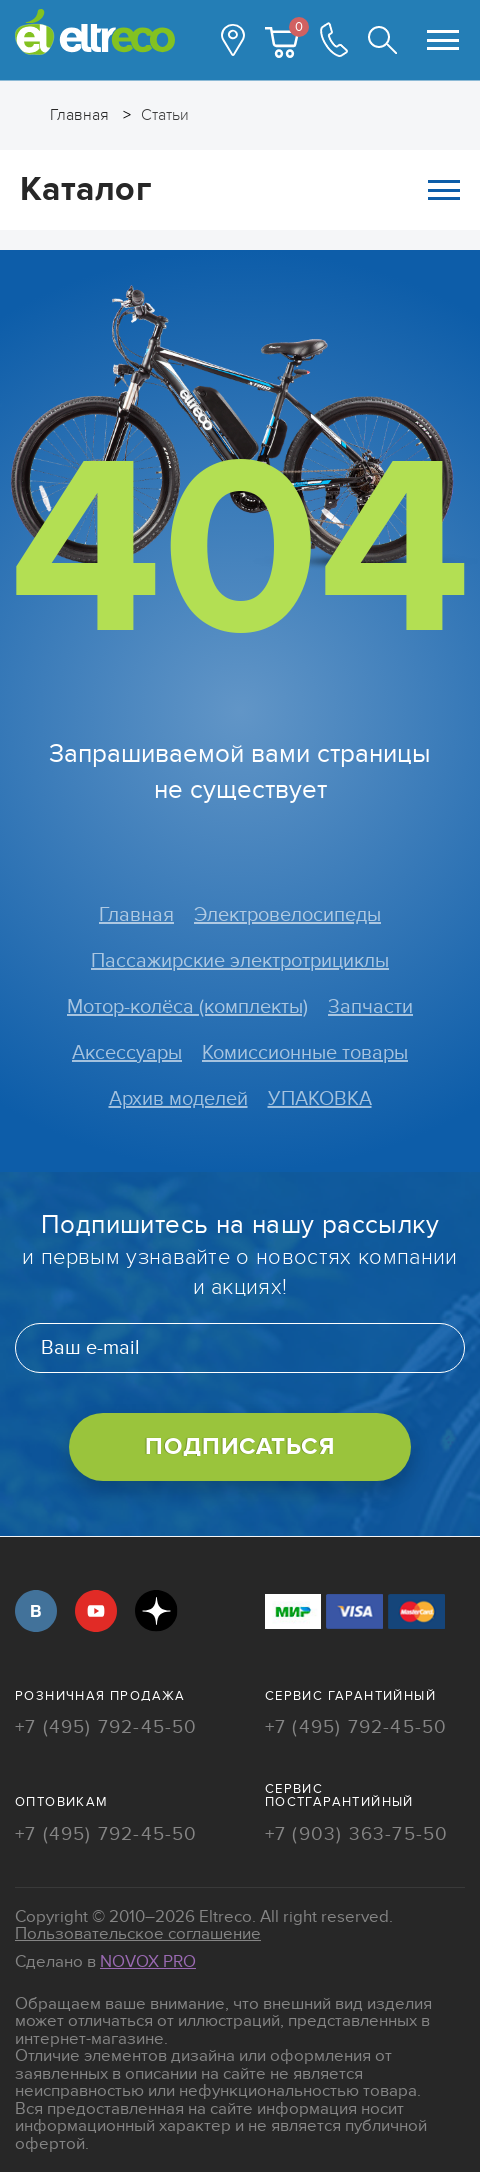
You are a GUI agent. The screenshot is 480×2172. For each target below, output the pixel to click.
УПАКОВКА (320, 1099)
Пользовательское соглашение (138, 1933)
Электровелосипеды (287, 915)
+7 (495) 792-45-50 (106, 1728)
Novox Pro (148, 1961)
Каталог (240, 189)
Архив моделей (178, 1099)
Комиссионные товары (305, 1053)
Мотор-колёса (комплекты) (187, 1007)
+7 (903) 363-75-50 (357, 1835)
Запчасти (370, 1007)
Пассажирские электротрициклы (240, 961)
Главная (136, 915)
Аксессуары (127, 1053)
